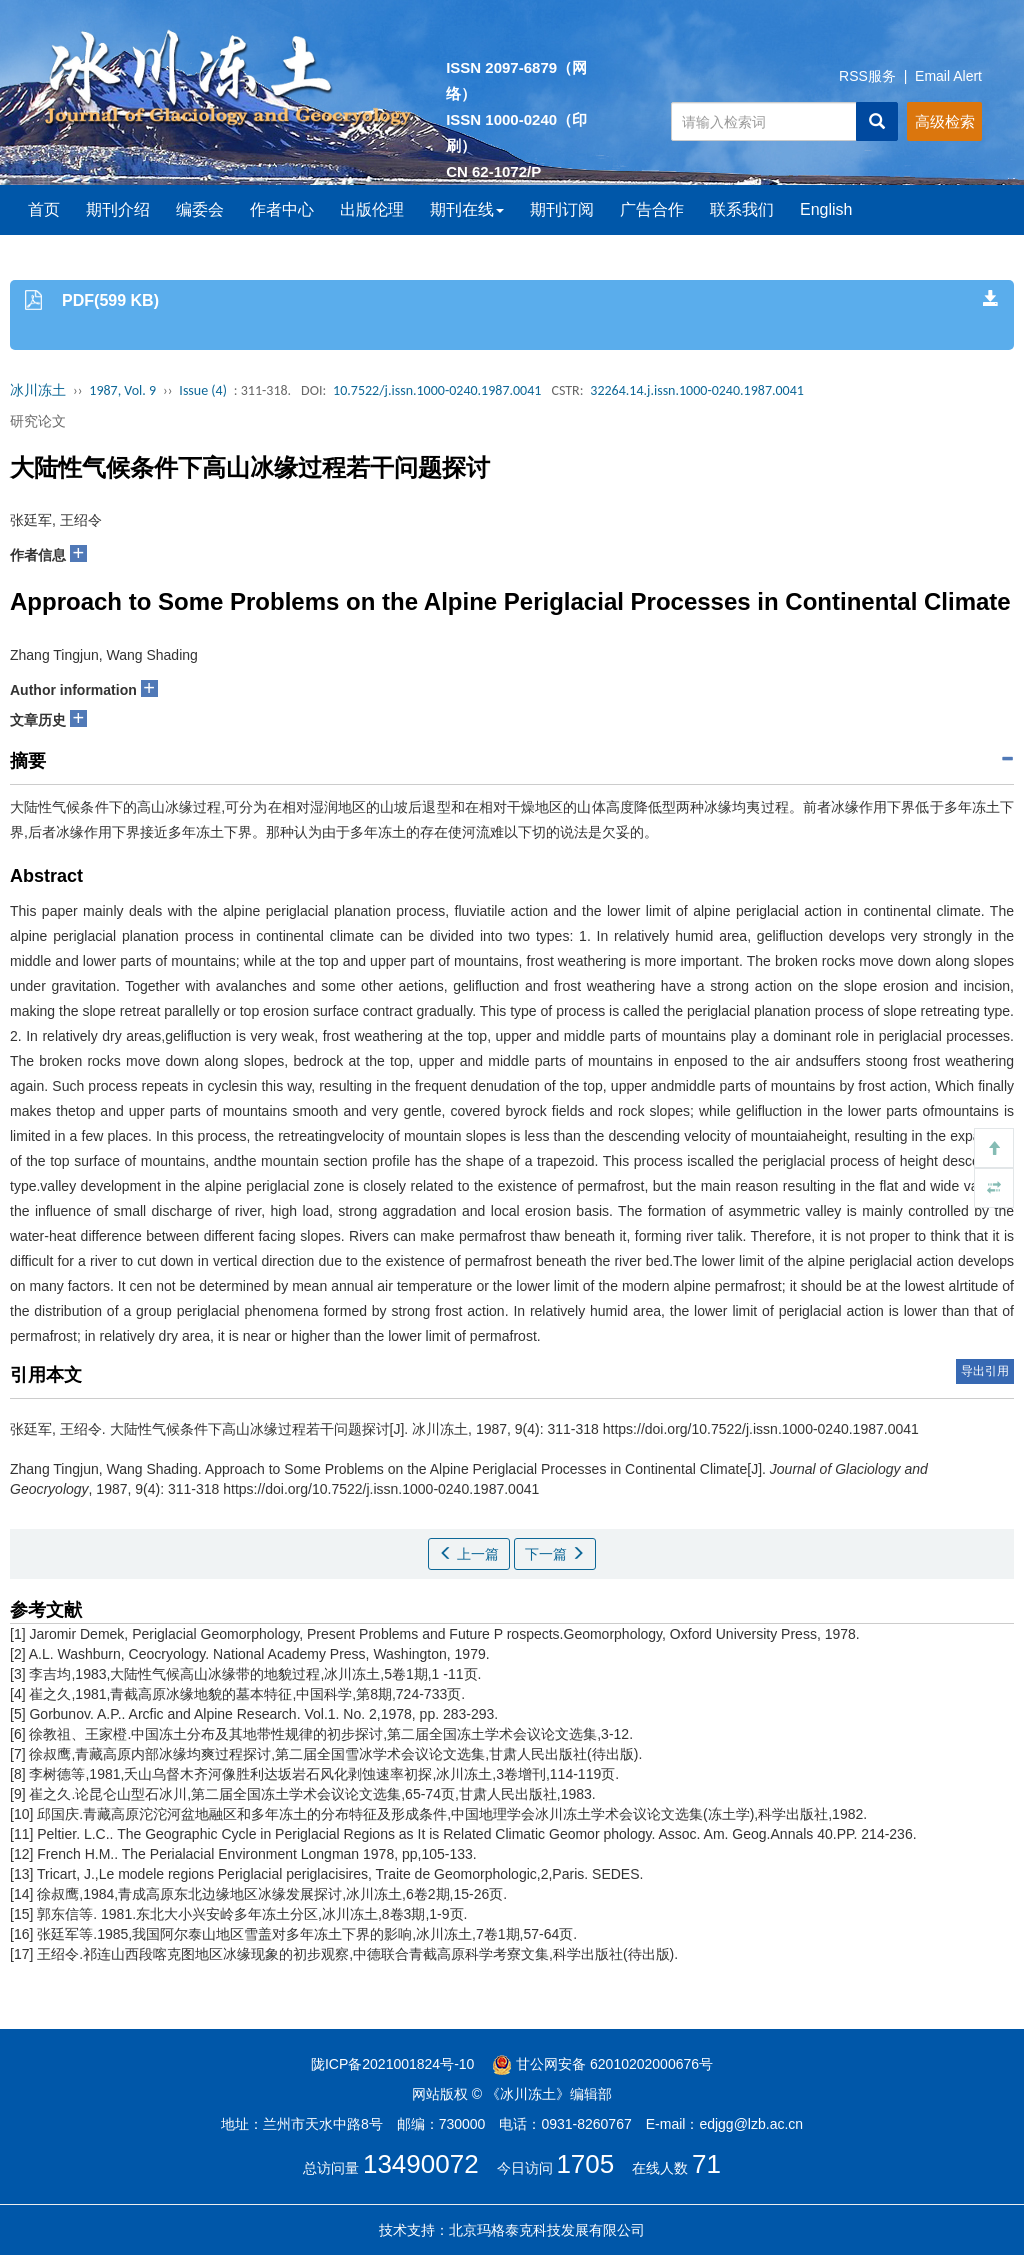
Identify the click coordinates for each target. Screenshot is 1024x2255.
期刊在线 (467, 209)
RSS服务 (867, 76)
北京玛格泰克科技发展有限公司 (547, 2230)
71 (706, 2164)
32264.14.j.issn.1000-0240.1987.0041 (697, 390)
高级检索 (945, 121)
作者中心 (282, 209)
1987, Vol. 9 (122, 390)
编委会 (200, 209)
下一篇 (555, 1554)
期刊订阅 (562, 209)
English (826, 209)
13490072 (421, 2164)
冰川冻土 (38, 390)
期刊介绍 (118, 209)
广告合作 (652, 209)
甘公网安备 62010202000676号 (602, 2064)
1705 (585, 2164)
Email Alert (948, 76)
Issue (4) (203, 390)
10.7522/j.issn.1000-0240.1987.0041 (437, 390)
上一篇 (469, 1554)
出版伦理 (372, 209)
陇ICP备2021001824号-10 (392, 2064)
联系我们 (742, 209)
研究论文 (38, 421)
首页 (44, 209)
